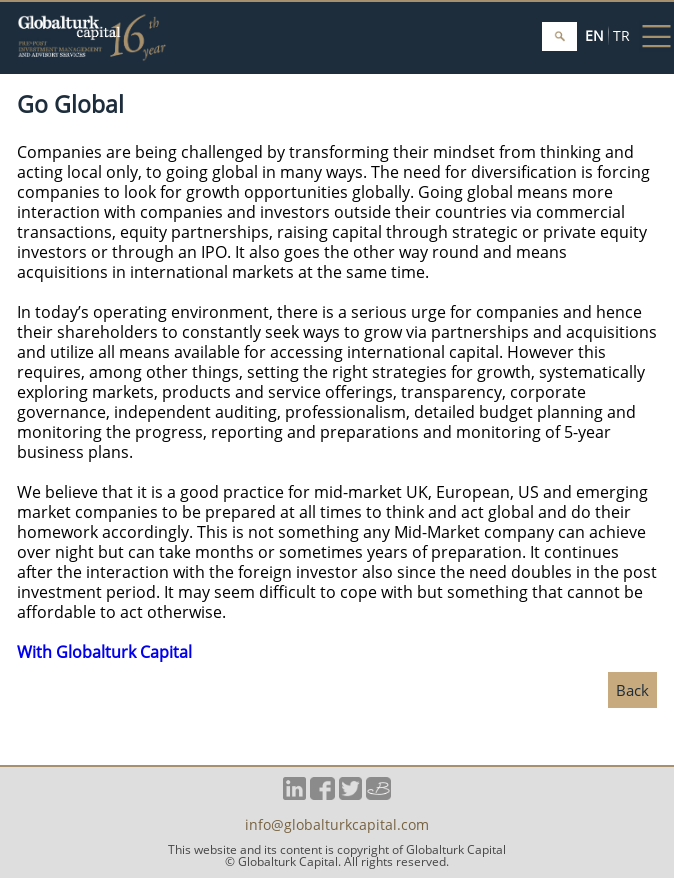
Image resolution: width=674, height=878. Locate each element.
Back (632, 690)
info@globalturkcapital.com (337, 826)
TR (621, 35)
